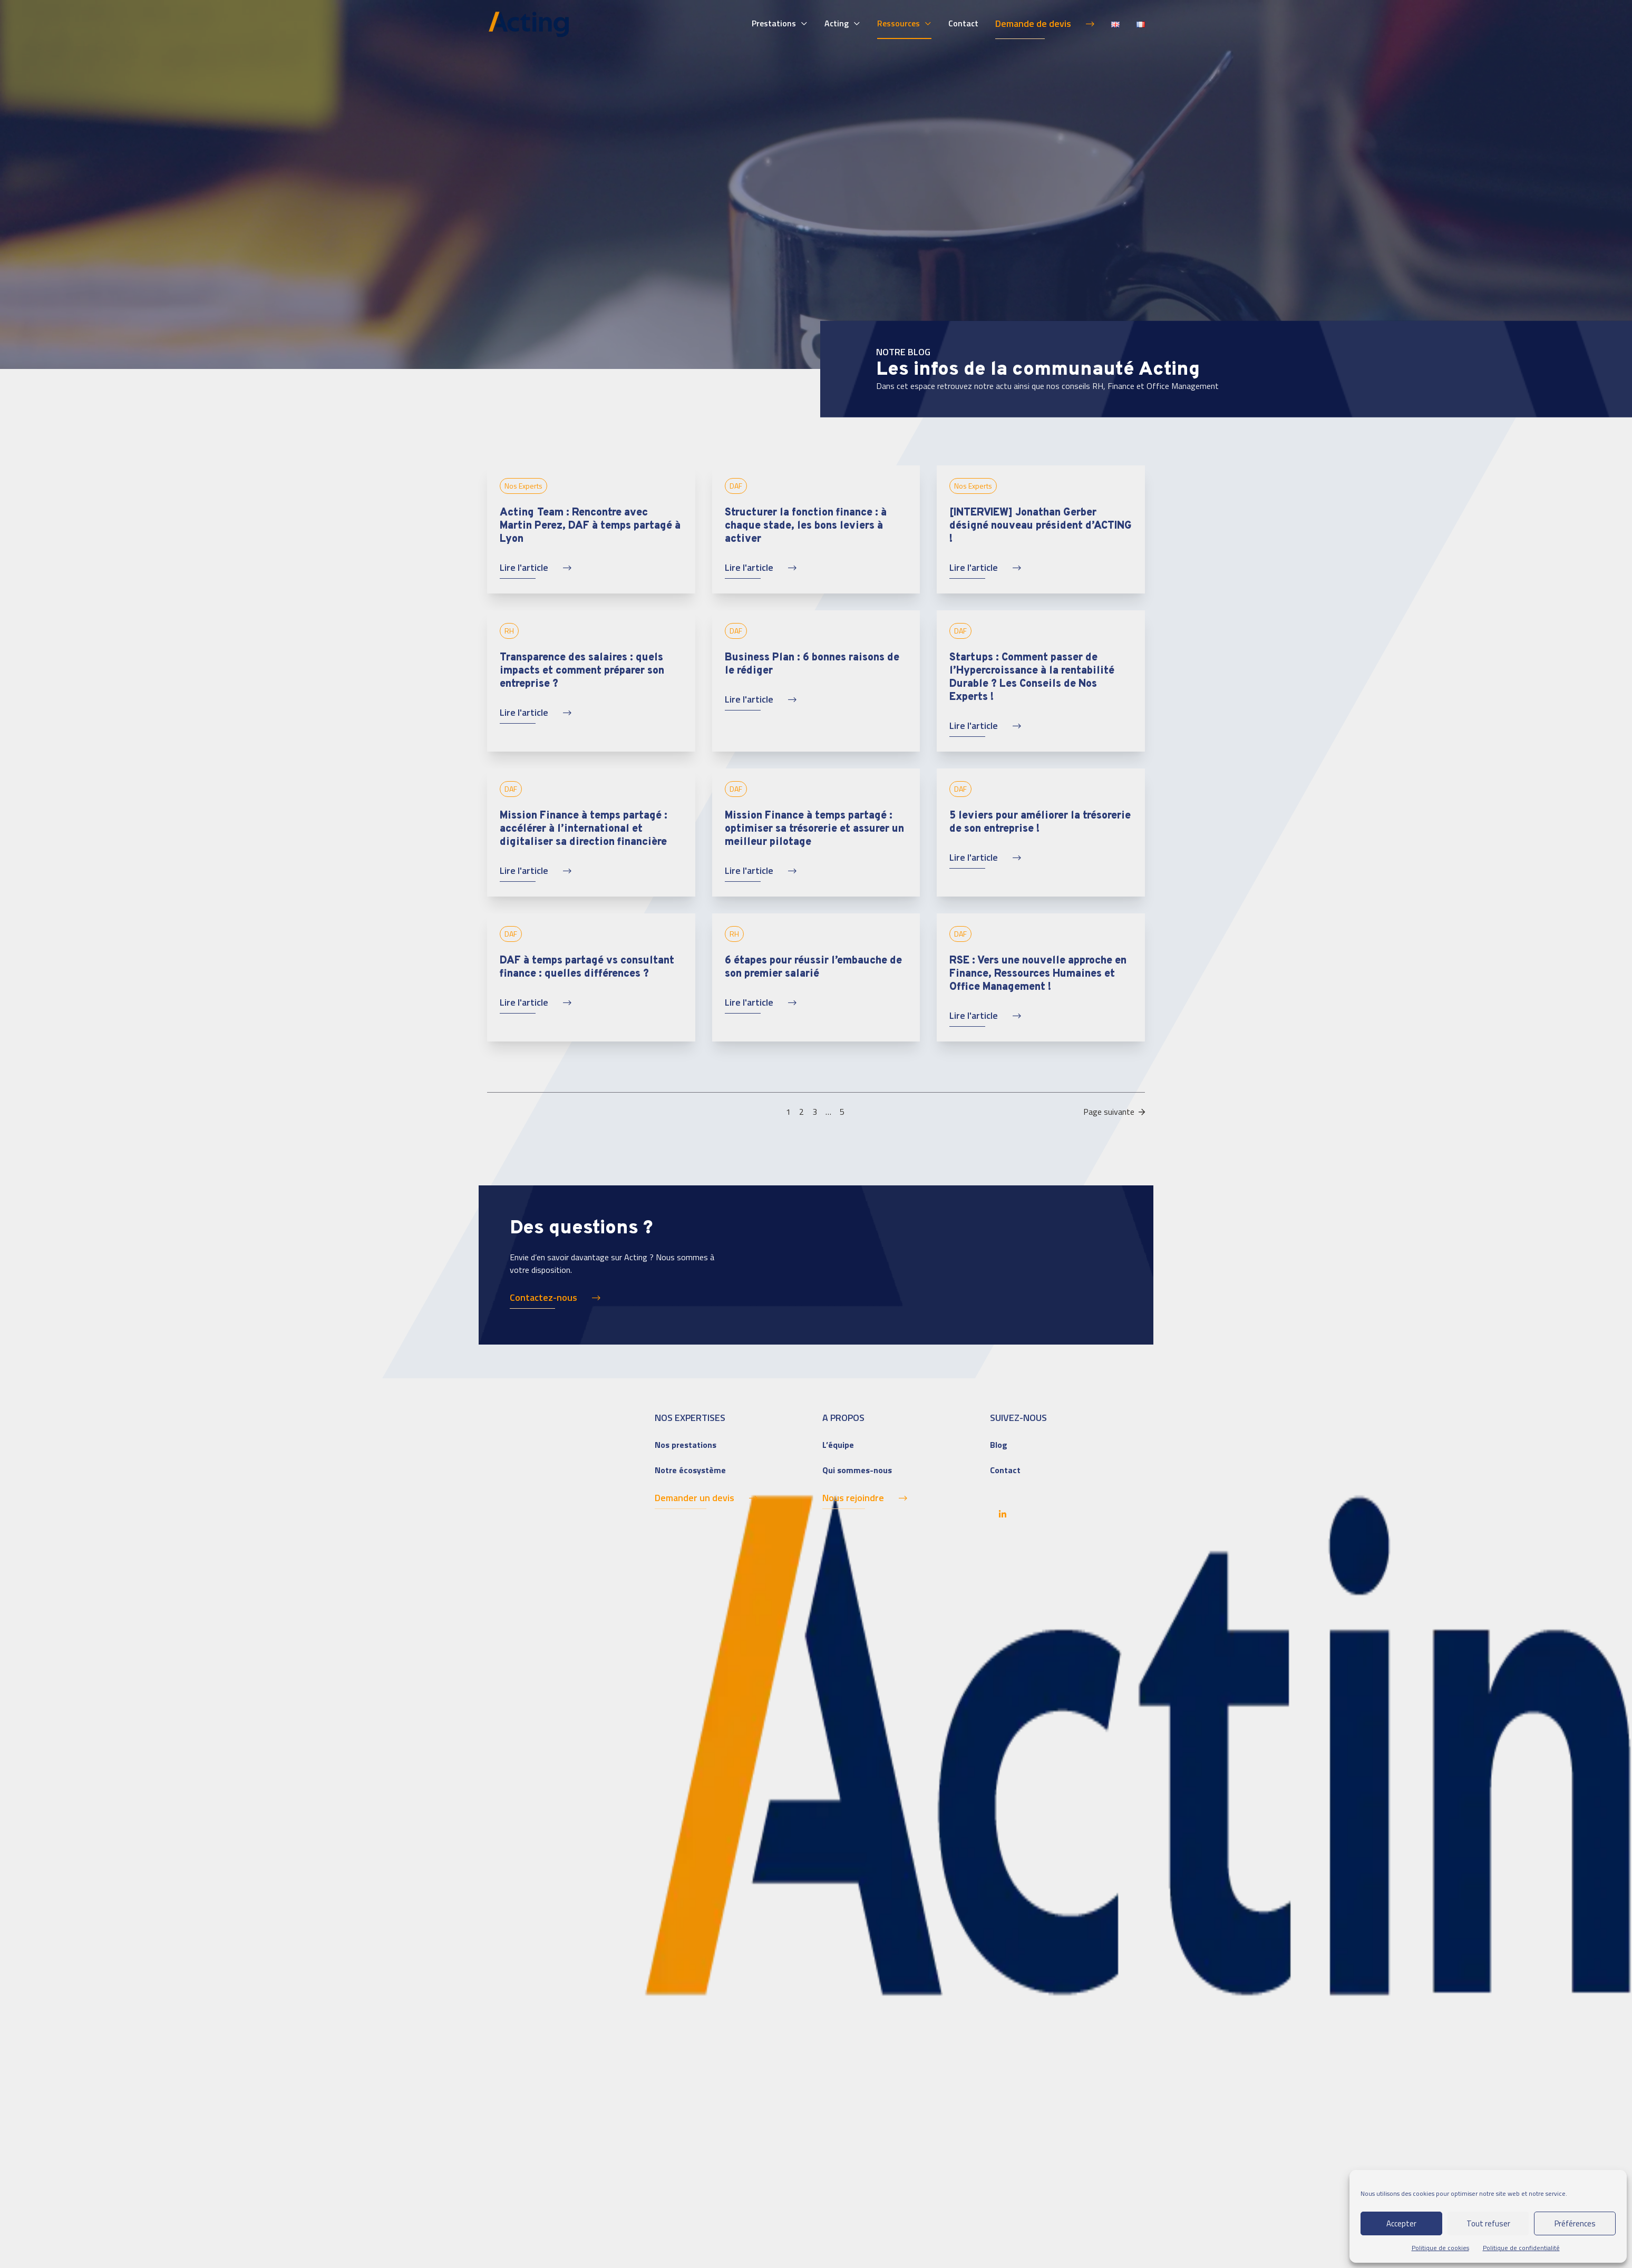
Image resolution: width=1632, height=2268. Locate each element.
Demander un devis (694, 1498)
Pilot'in (1131, 2221)
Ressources (898, 23)
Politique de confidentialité (1521, 2248)
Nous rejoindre (853, 1498)
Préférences (1575, 2223)
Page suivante (1114, 1111)
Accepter (1401, 2223)
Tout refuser (1488, 2223)
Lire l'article (524, 567)
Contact (963, 23)
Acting (836, 23)
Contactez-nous (543, 1297)
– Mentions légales (574, 2221)
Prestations (774, 23)
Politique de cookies (1440, 2248)
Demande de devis (1033, 23)
